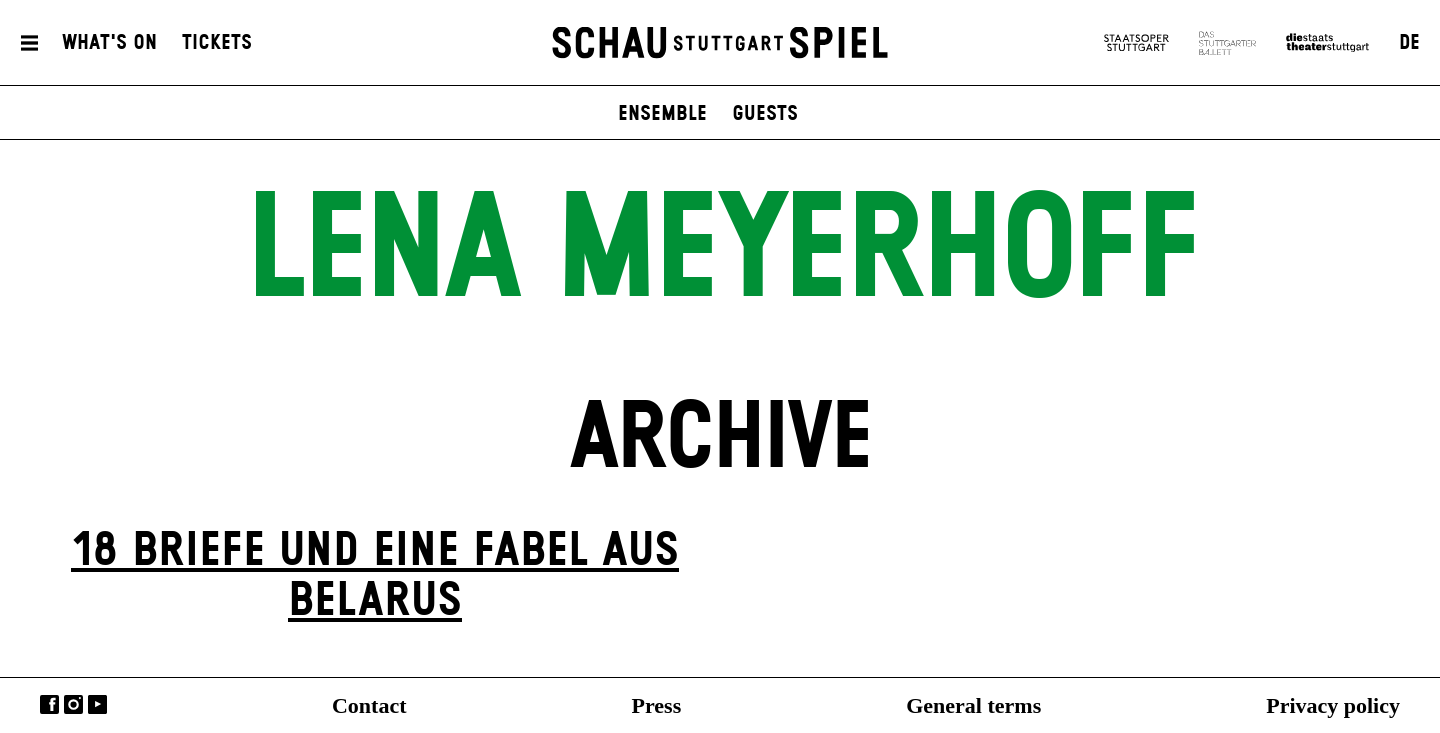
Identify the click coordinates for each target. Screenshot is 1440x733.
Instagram (73, 704)
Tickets (217, 43)
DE (1409, 43)
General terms (973, 705)
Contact (369, 705)
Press (657, 705)
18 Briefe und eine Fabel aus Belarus (375, 576)
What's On (109, 43)
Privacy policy (1333, 705)
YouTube (97, 704)
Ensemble (662, 114)
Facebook (49, 704)
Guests (765, 114)
